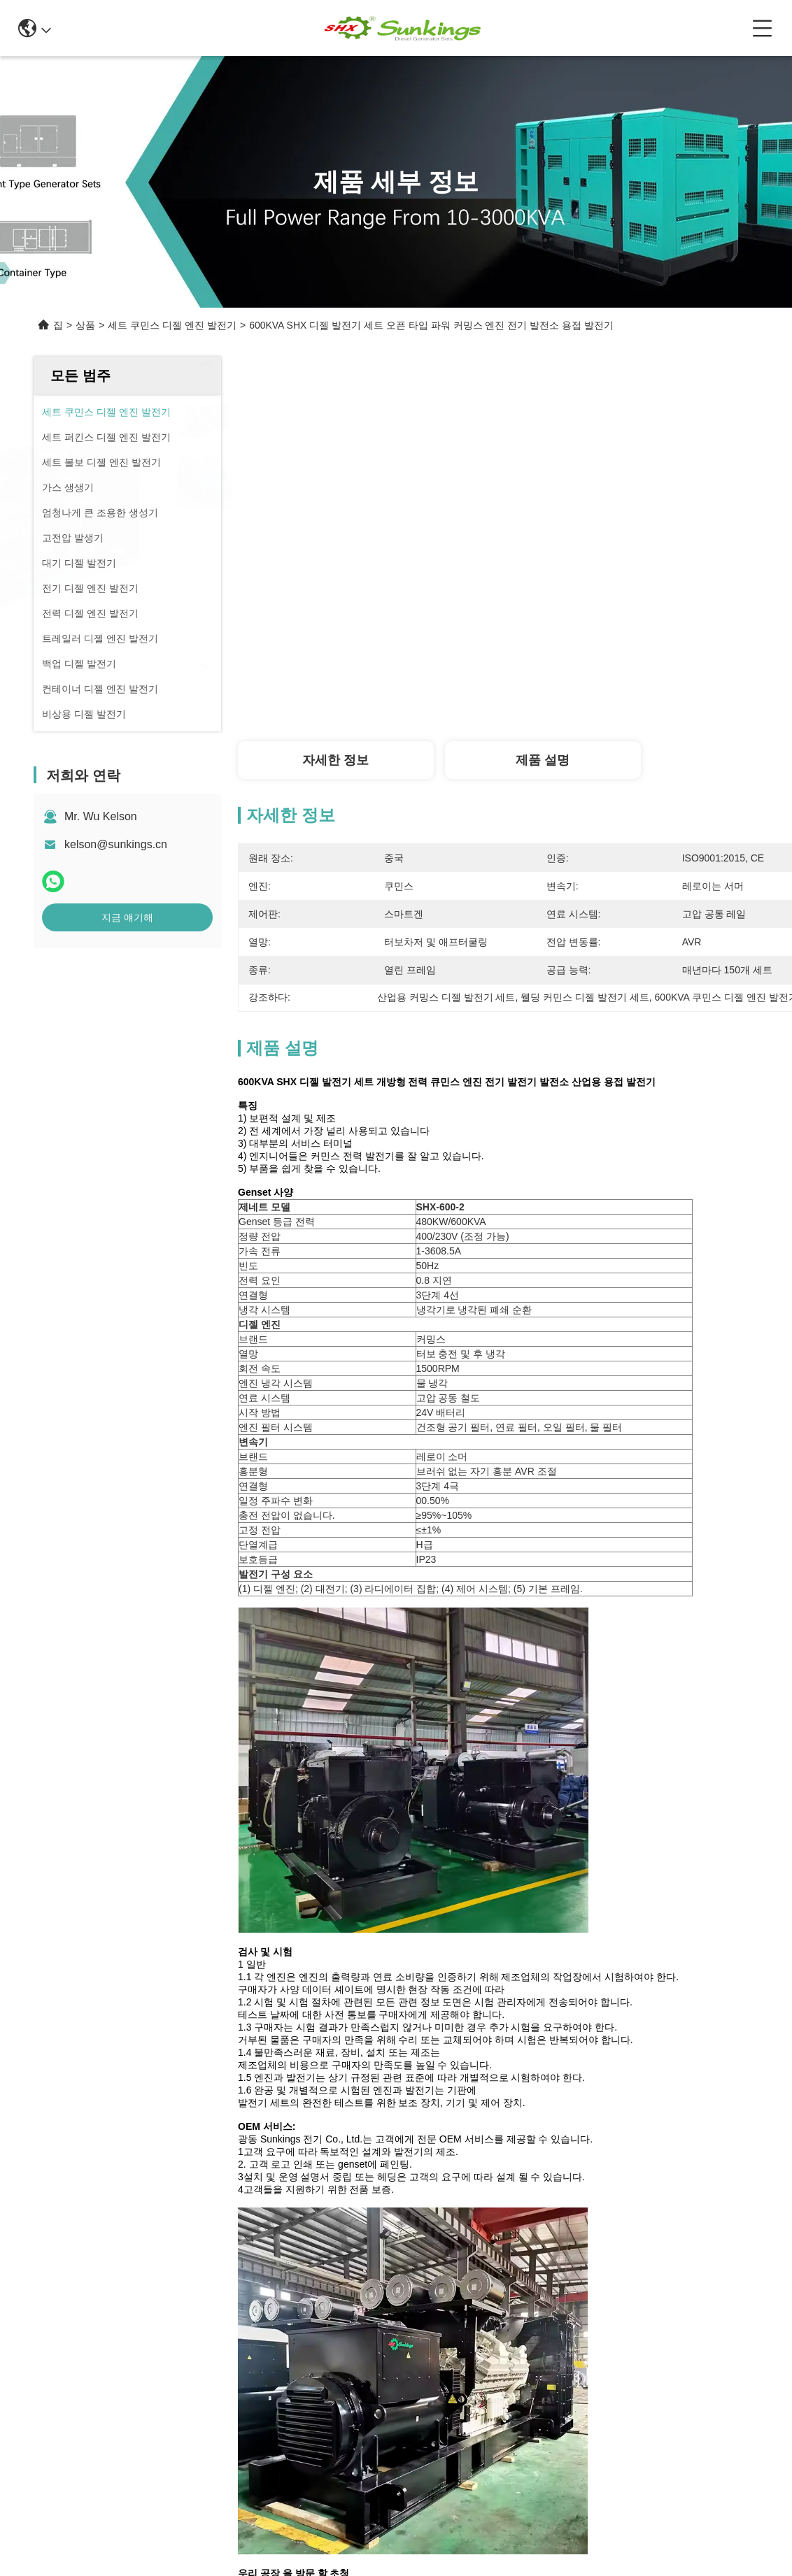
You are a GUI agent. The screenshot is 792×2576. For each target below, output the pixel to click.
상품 (85, 325)
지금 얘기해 (127, 917)
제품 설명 (543, 760)
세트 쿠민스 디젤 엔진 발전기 (172, 325)
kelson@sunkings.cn (115, 844)
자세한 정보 (335, 760)
